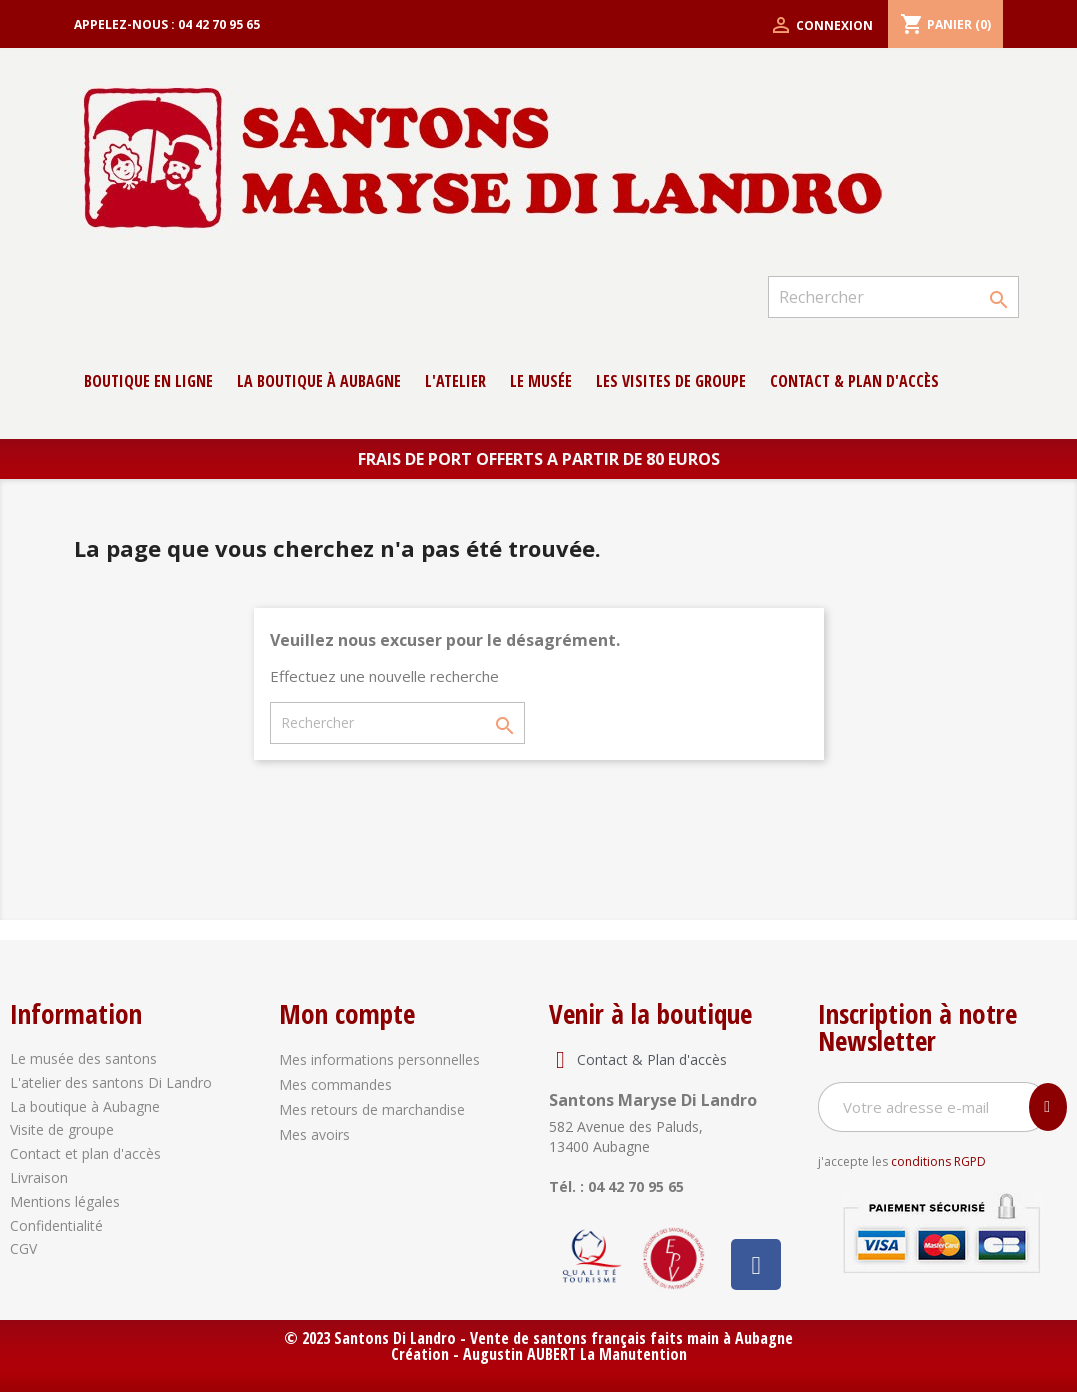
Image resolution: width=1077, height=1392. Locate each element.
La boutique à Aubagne (319, 381)
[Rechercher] (893, 297)
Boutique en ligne (148, 381)
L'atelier (455, 381)
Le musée (541, 381)
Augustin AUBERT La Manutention (575, 1354)
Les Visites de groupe (671, 381)
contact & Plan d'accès (854, 381)
